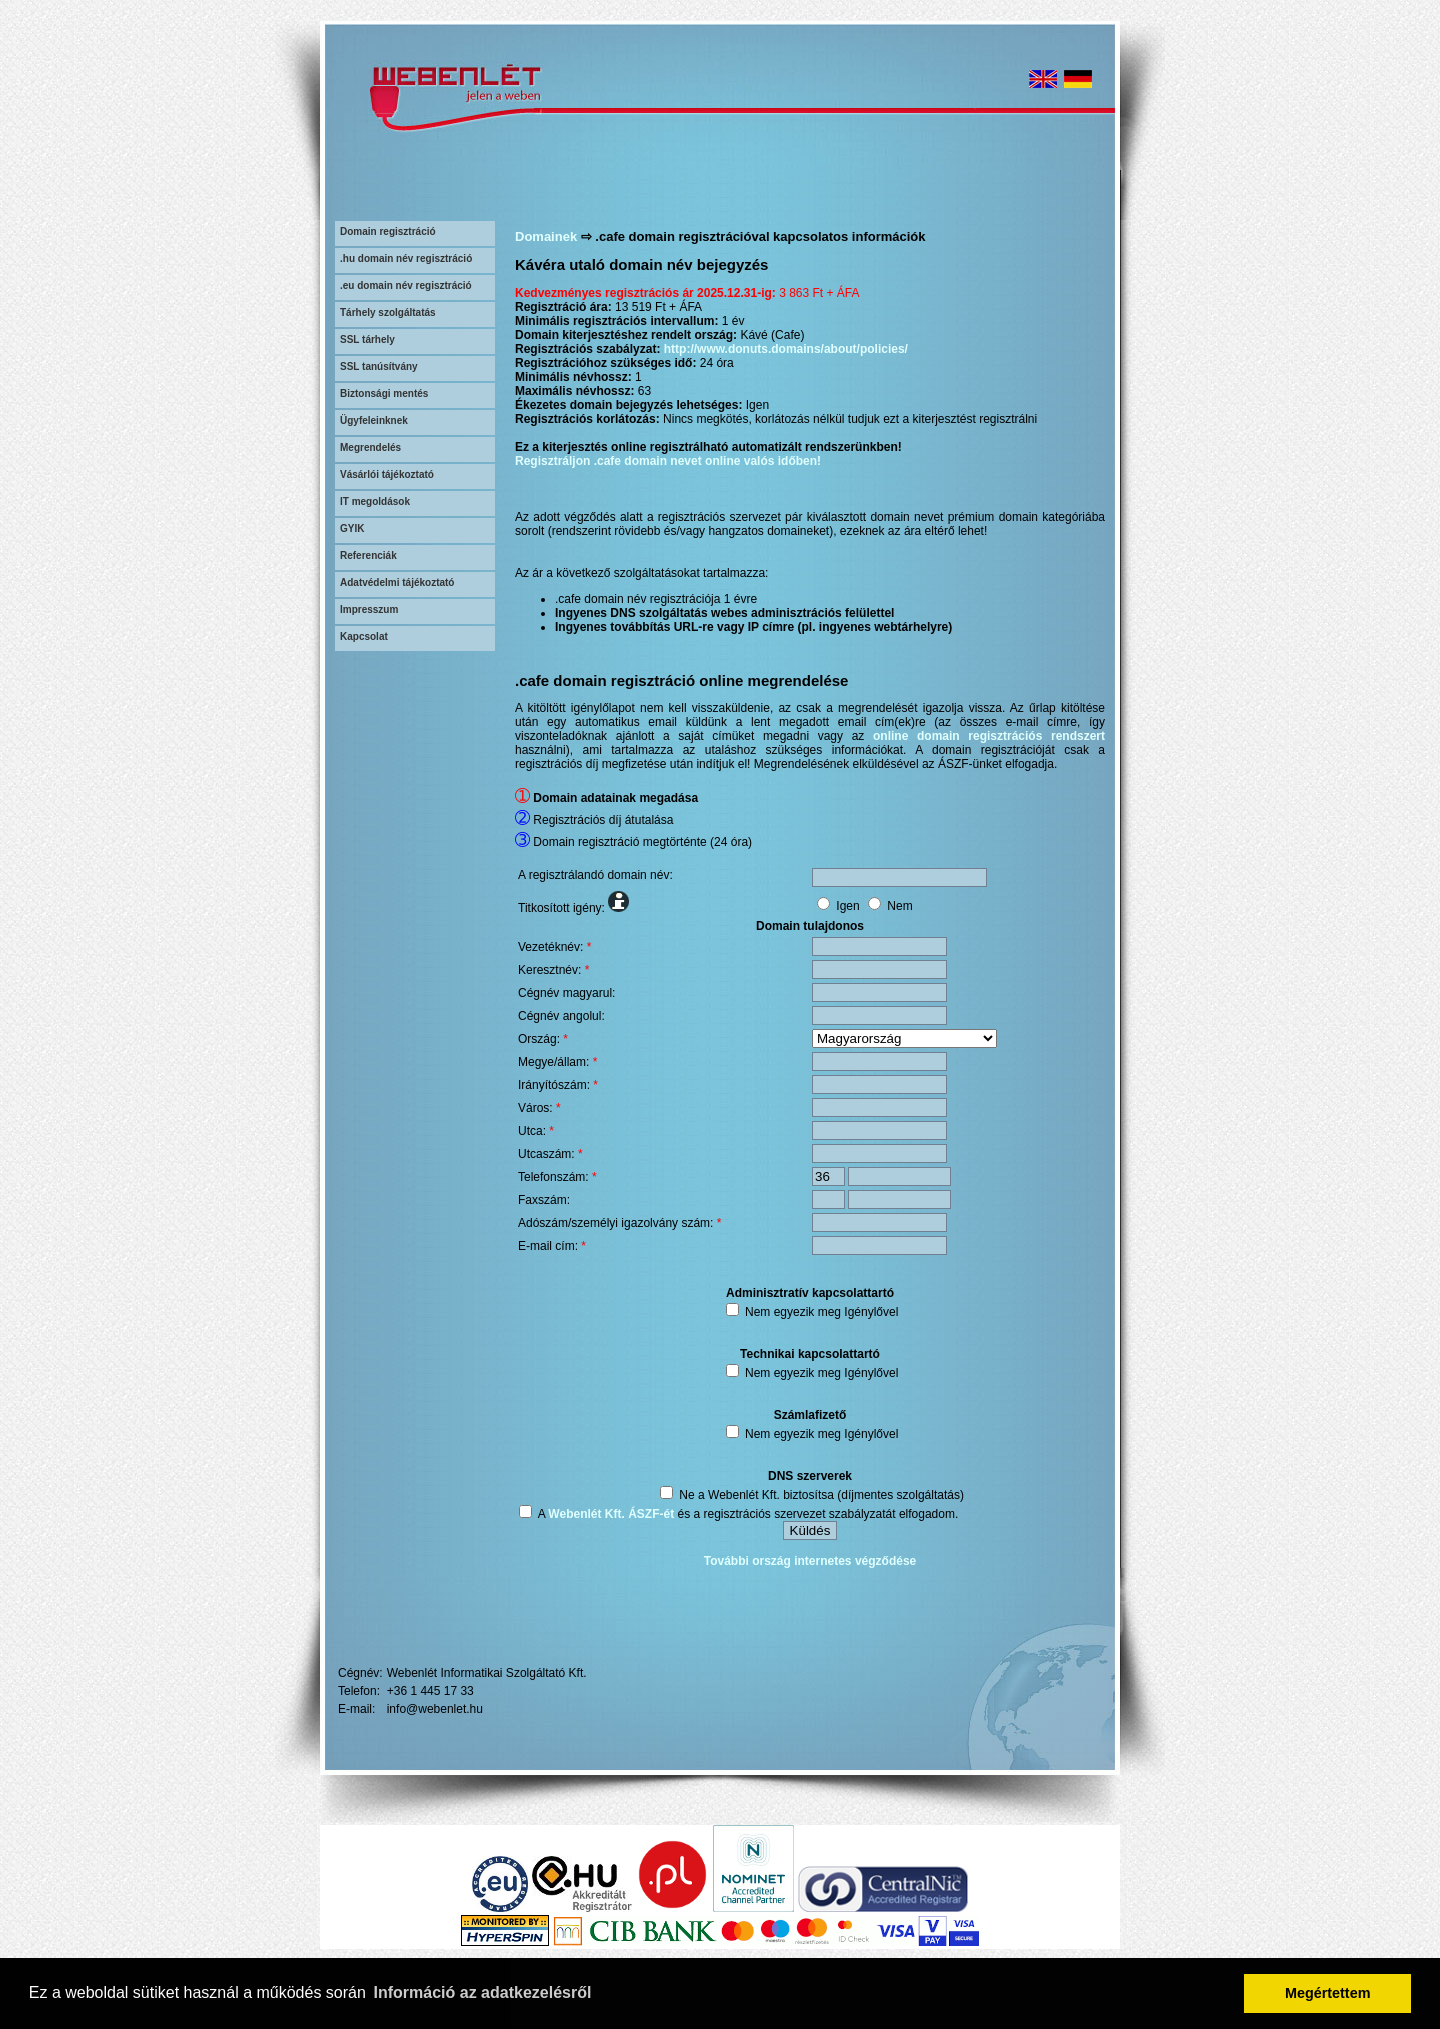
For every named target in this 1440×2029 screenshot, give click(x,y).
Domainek (546, 236)
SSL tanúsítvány (379, 366)
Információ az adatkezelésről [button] (483, 1992)
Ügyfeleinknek (374, 420)
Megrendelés (370, 447)
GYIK (352, 528)
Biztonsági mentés (384, 393)
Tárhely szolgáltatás (388, 312)
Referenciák (368, 555)
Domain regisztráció (388, 231)
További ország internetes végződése (810, 1561)
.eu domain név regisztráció (406, 285)
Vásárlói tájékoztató (387, 474)
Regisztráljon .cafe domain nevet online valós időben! (668, 461)
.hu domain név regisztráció (406, 258)
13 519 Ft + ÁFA (658, 307)
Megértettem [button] (1328, 1993)
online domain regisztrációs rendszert (989, 736)
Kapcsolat (364, 636)
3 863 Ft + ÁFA (819, 293)
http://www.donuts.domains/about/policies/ (786, 349)
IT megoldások (375, 501)
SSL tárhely (367, 339)
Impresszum (369, 609)
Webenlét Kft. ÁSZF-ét (611, 1514)
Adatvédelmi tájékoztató (397, 582)
